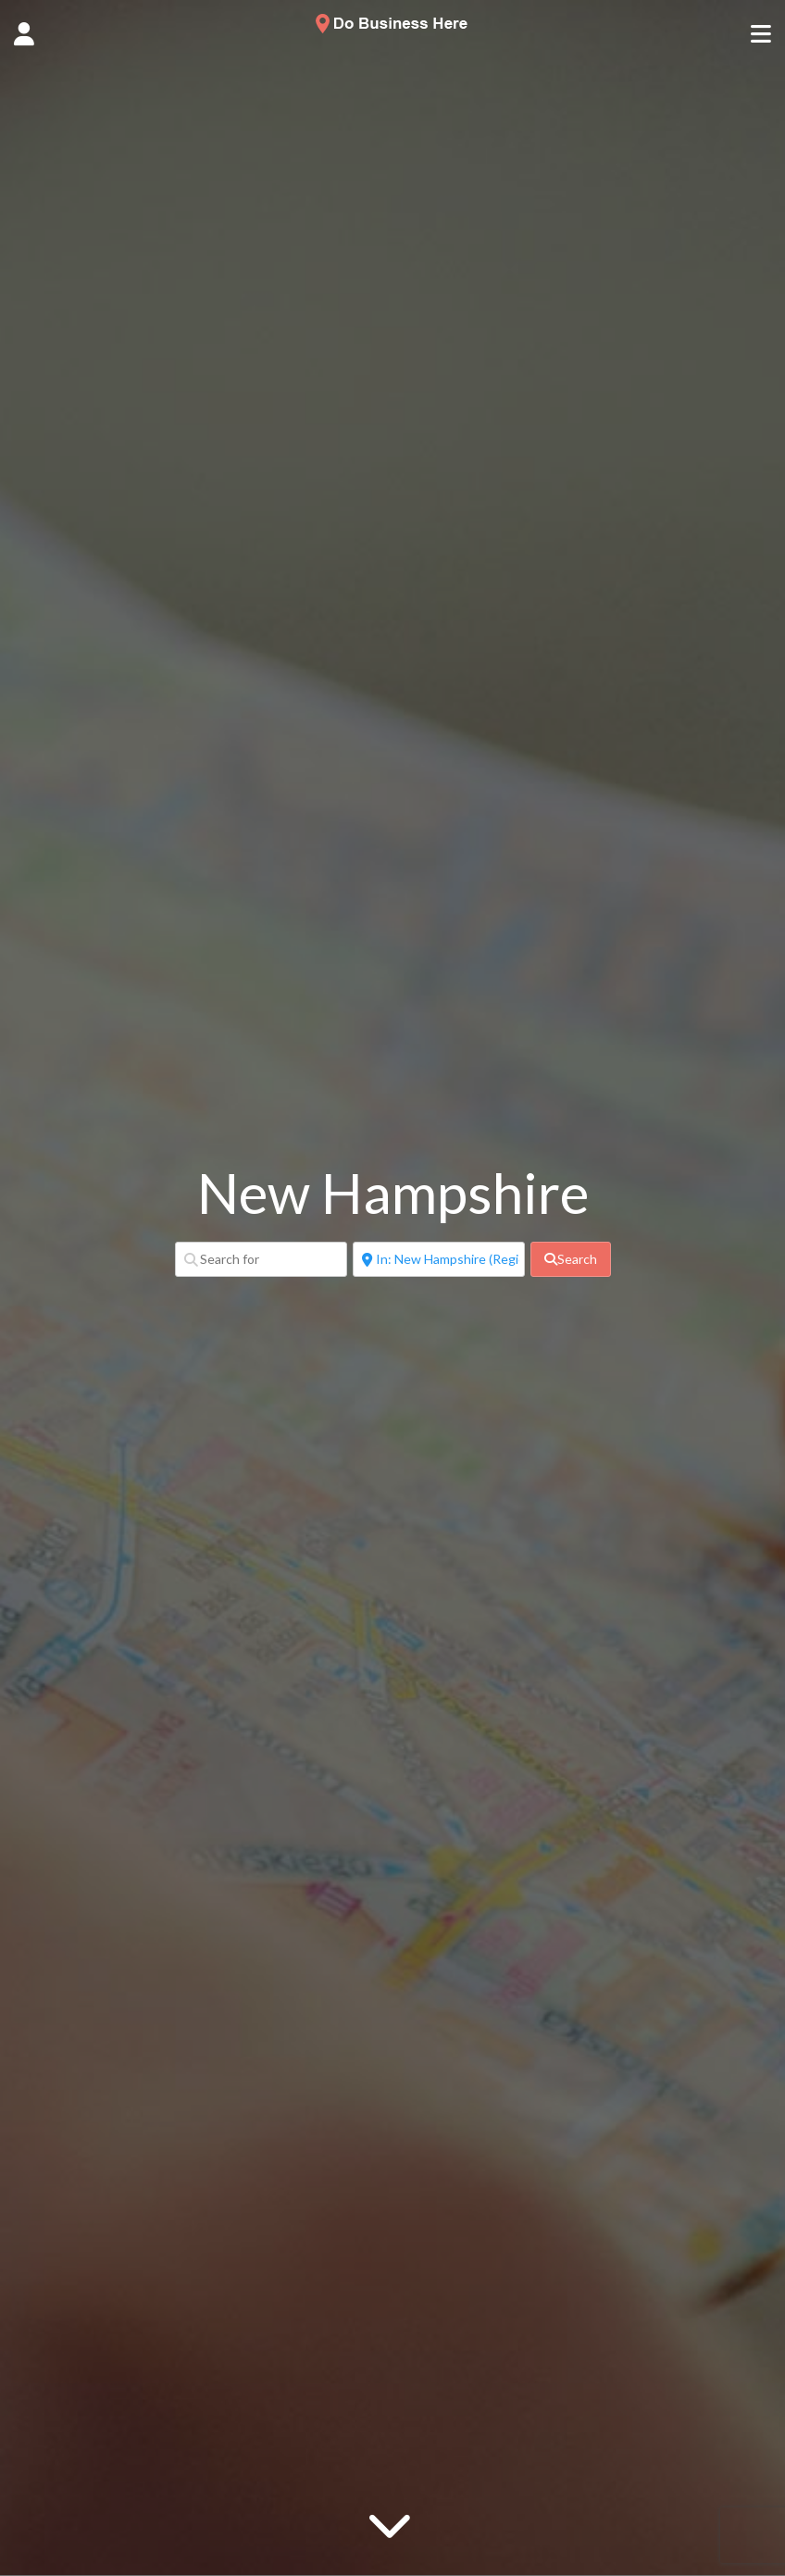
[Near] (439, 1259)
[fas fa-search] (570, 1259)
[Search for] (261, 1259)
